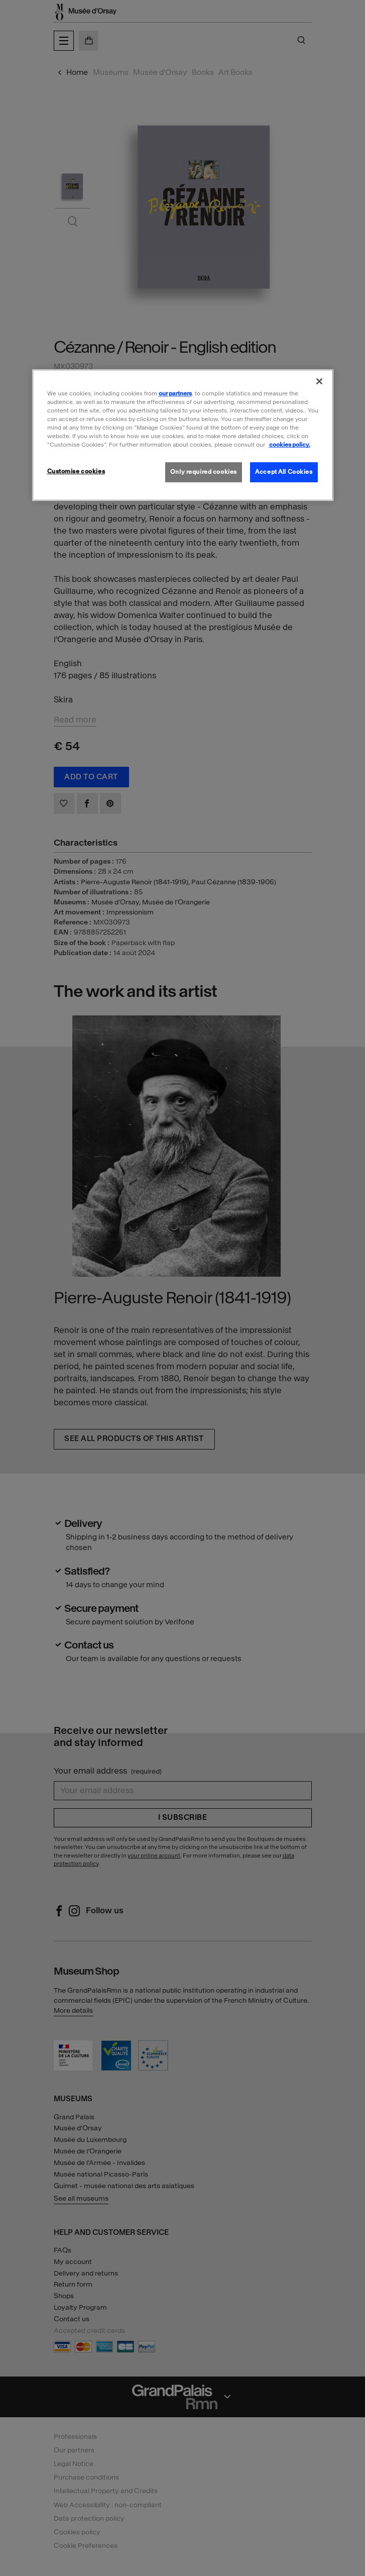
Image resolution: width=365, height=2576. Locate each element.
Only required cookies (203, 472)
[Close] (319, 381)
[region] (182, 435)
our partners (175, 393)
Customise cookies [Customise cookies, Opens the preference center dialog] (76, 471)
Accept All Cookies (283, 472)
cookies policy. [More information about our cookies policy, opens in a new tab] (289, 445)
